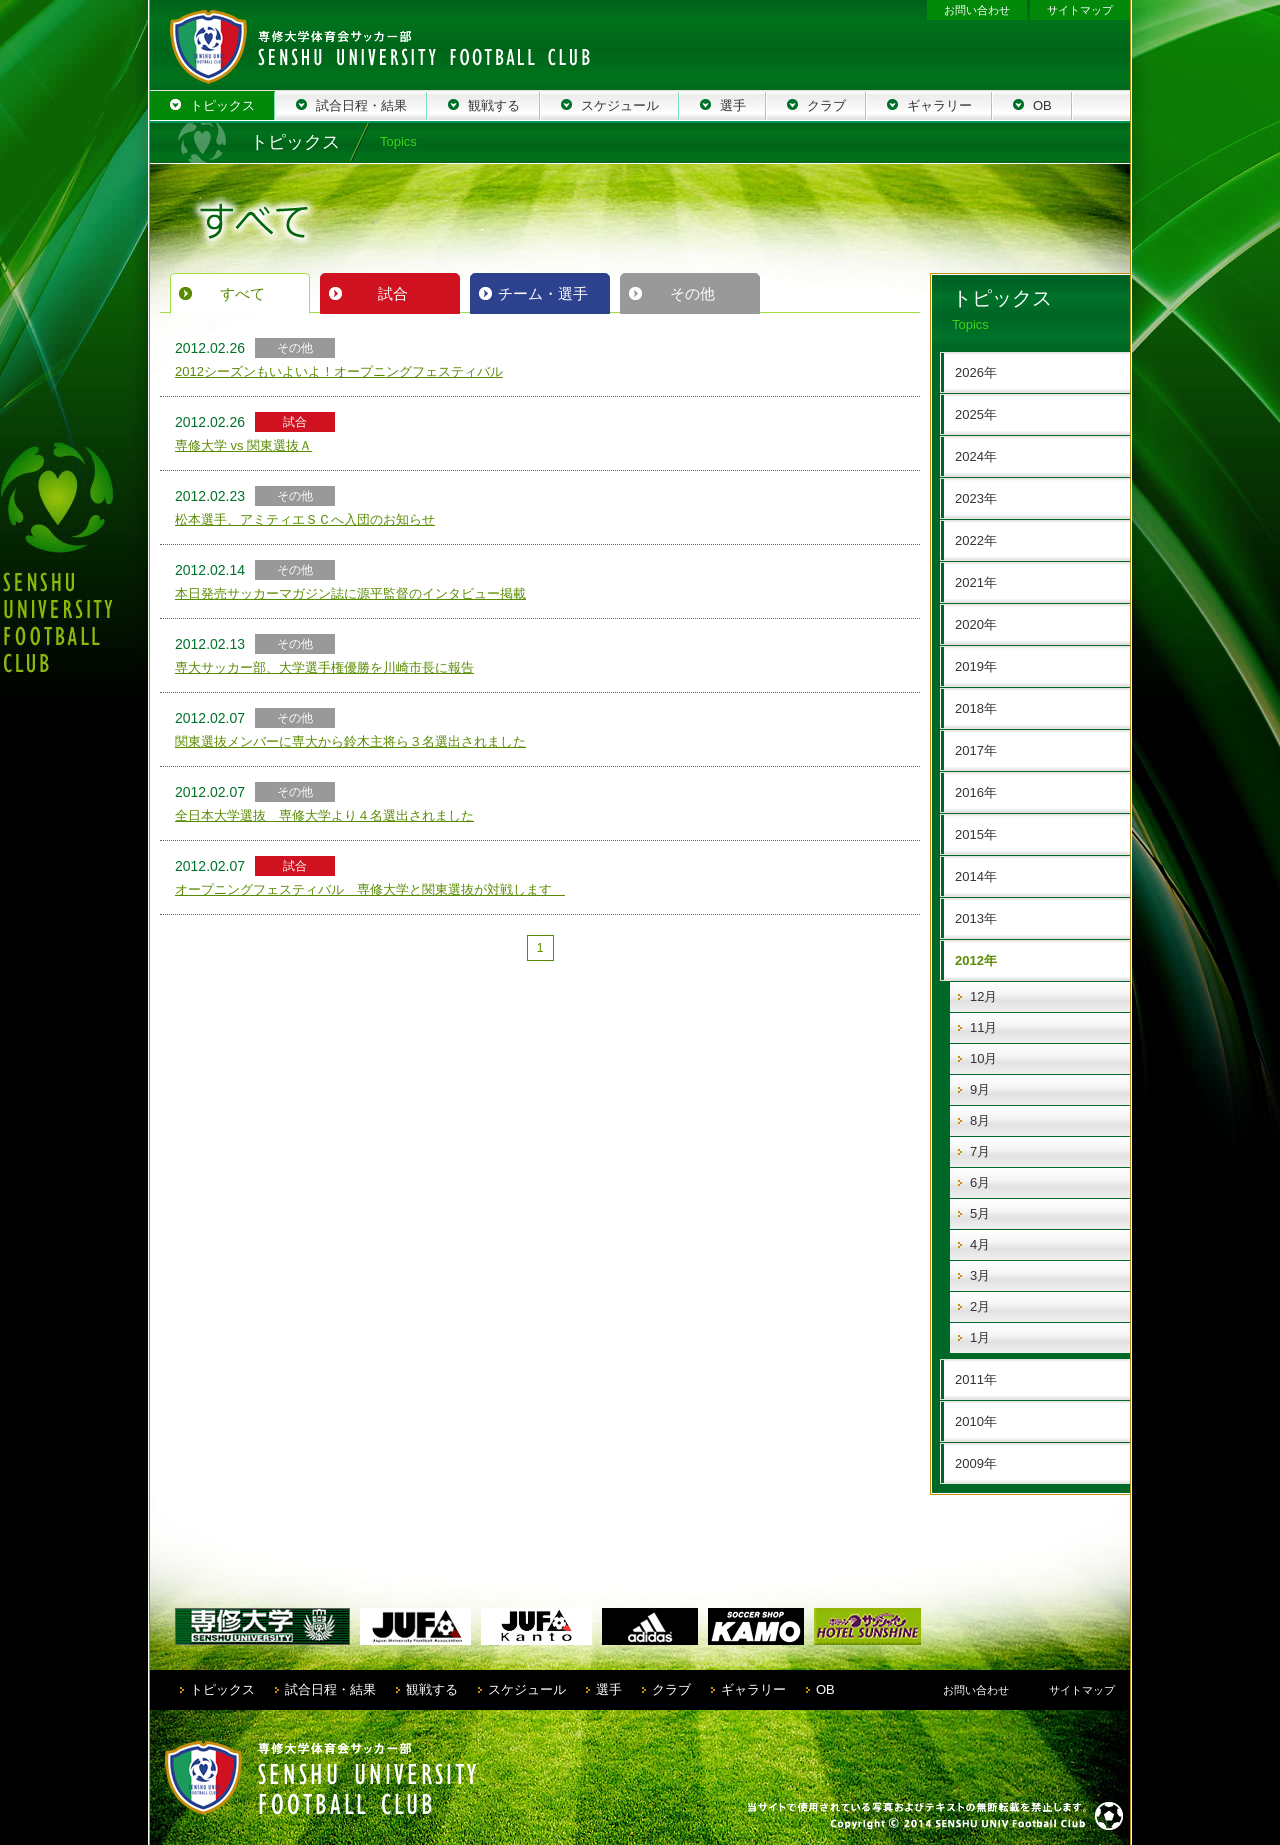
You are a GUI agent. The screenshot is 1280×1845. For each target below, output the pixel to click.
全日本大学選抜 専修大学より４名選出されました (324, 815)
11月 (983, 1027)
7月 (980, 1151)
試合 (393, 293)
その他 (692, 293)
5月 (980, 1213)
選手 (609, 1689)
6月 (980, 1182)
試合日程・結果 (330, 1689)
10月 (983, 1058)
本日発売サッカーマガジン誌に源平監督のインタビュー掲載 (350, 593)
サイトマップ (1080, 10)
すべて (242, 293)
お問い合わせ (977, 10)
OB (825, 1689)
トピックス (222, 1689)
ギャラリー (753, 1689)
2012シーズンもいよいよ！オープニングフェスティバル (339, 371)
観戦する (432, 1689)
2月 (980, 1306)
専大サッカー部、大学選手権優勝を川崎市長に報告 (324, 667)
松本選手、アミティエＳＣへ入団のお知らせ (305, 519)
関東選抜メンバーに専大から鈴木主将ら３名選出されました (350, 741)
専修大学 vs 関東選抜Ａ (243, 445)
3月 (980, 1275)
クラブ (671, 1689)
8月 (980, 1120)
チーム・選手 (543, 293)
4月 (980, 1244)
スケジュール (527, 1689)
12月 (983, 996)
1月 (980, 1337)
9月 (980, 1089)
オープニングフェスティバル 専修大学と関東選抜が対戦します (370, 889)
